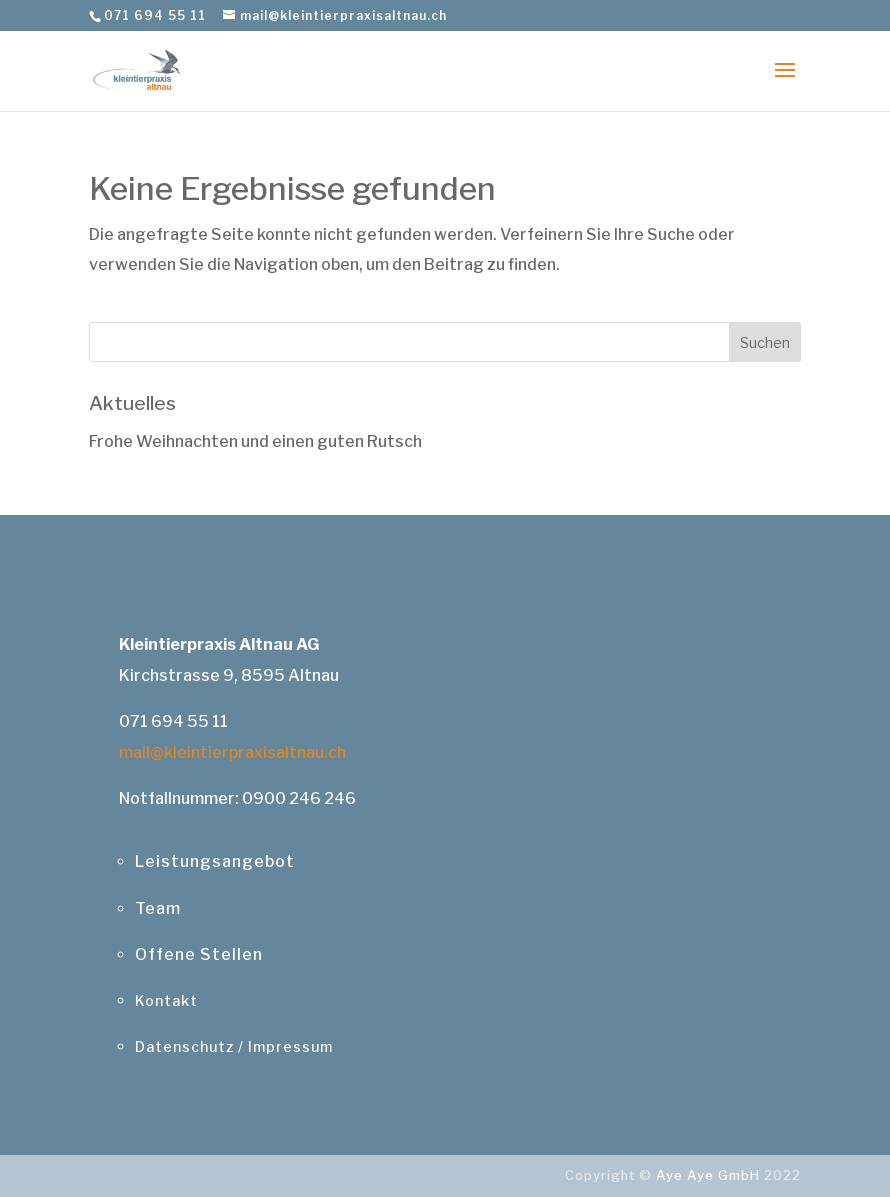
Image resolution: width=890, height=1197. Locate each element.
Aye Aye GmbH (708, 1175)
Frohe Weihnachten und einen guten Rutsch (255, 441)
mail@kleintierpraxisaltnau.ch (232, 752)
